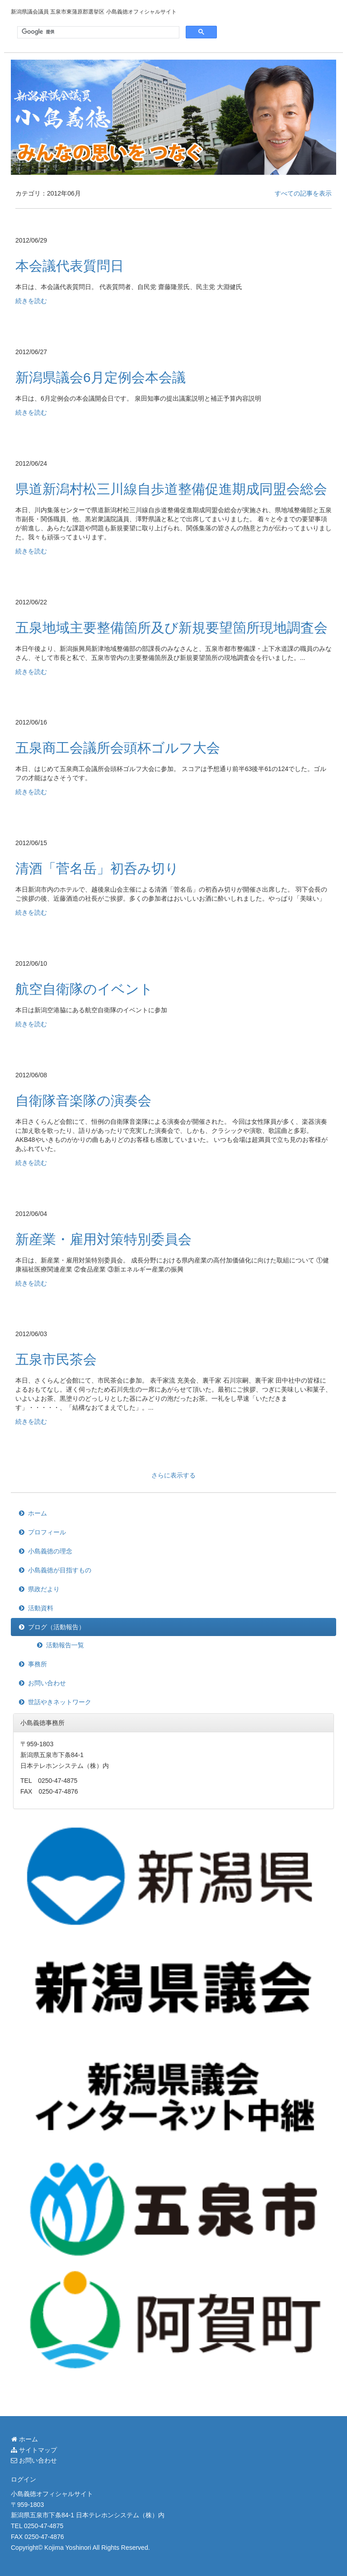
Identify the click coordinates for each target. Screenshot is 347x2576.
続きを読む (31, 300)
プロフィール (47, 1532)
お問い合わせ (47, 1683)
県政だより (44, 1589)
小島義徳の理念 (50, 1551)
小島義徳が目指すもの (59, 1570)
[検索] (97, 32)
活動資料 (40, 1608)
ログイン (23, 2479)
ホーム (37, 1513)
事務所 (37, 1664)
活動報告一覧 (65, 1645)
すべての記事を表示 (303, 193)
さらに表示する (173, 1475)
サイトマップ (34, 2450)
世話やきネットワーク (59, 1702)
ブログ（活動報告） (56, 1627)
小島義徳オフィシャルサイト (52, 2493)
